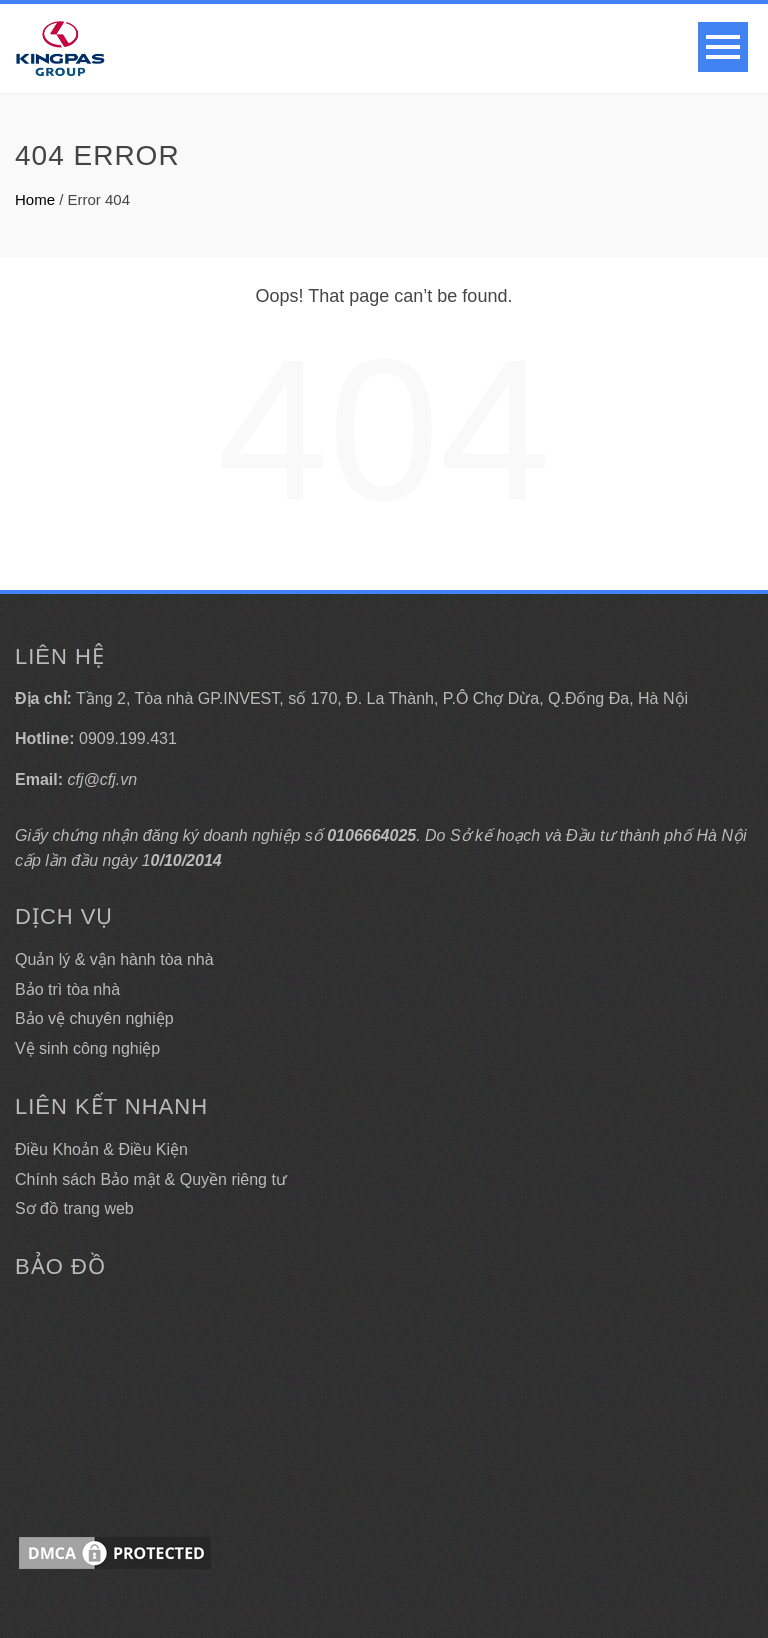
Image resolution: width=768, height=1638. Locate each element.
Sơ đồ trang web (74, 1208)
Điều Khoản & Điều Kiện (101, 1149)
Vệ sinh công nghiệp (87, 1048)
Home (35, 199)
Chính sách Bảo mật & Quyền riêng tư (151, 1179)
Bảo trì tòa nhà (67, 989)
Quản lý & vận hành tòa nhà (114, 959)
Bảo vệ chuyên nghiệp (94, 1018)
